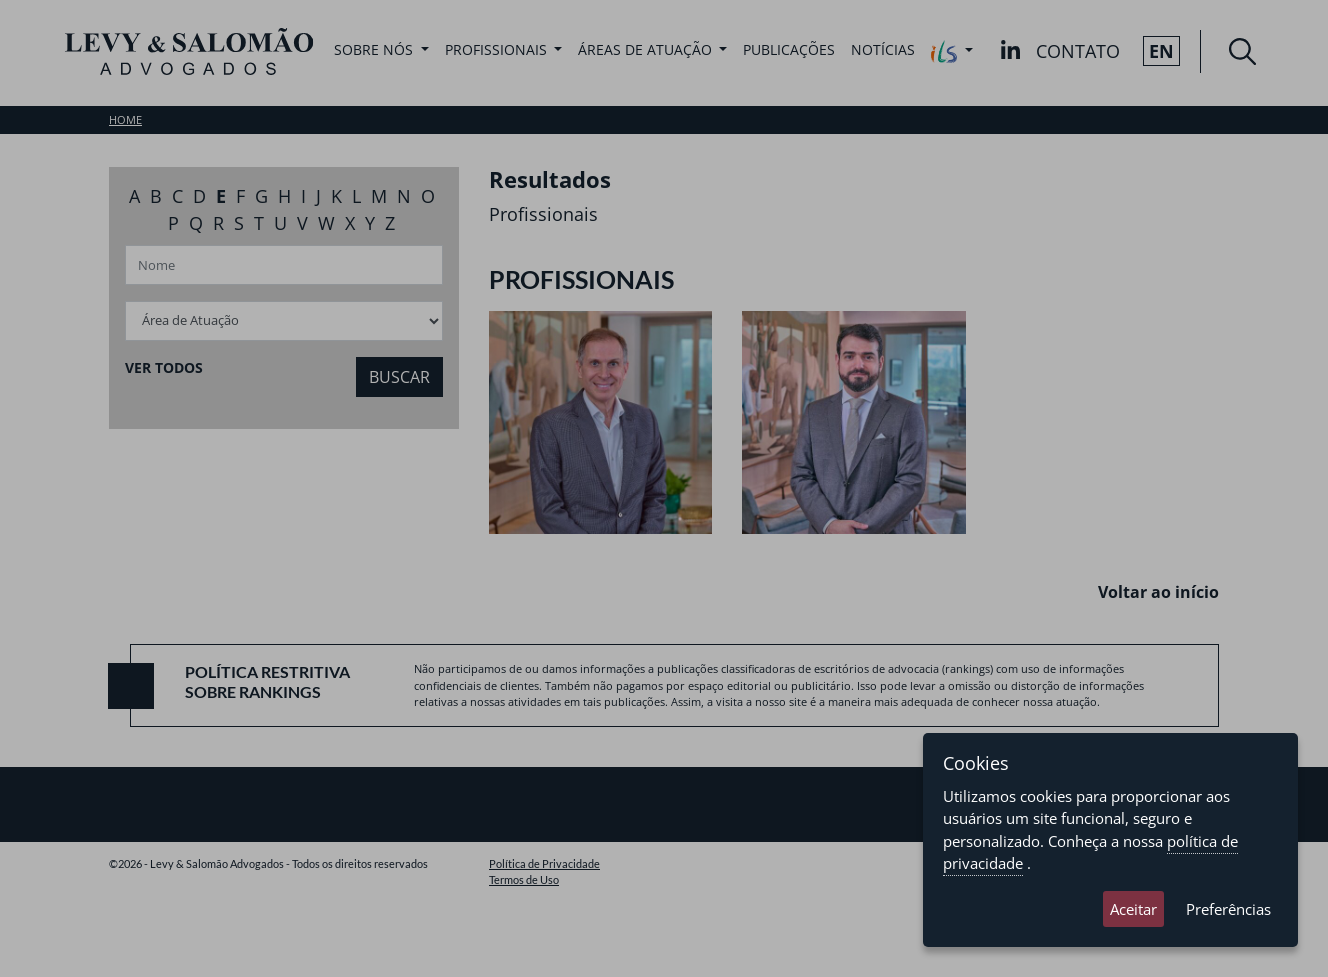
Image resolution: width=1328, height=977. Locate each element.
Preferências (1228, 909)
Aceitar (1133, 909)
